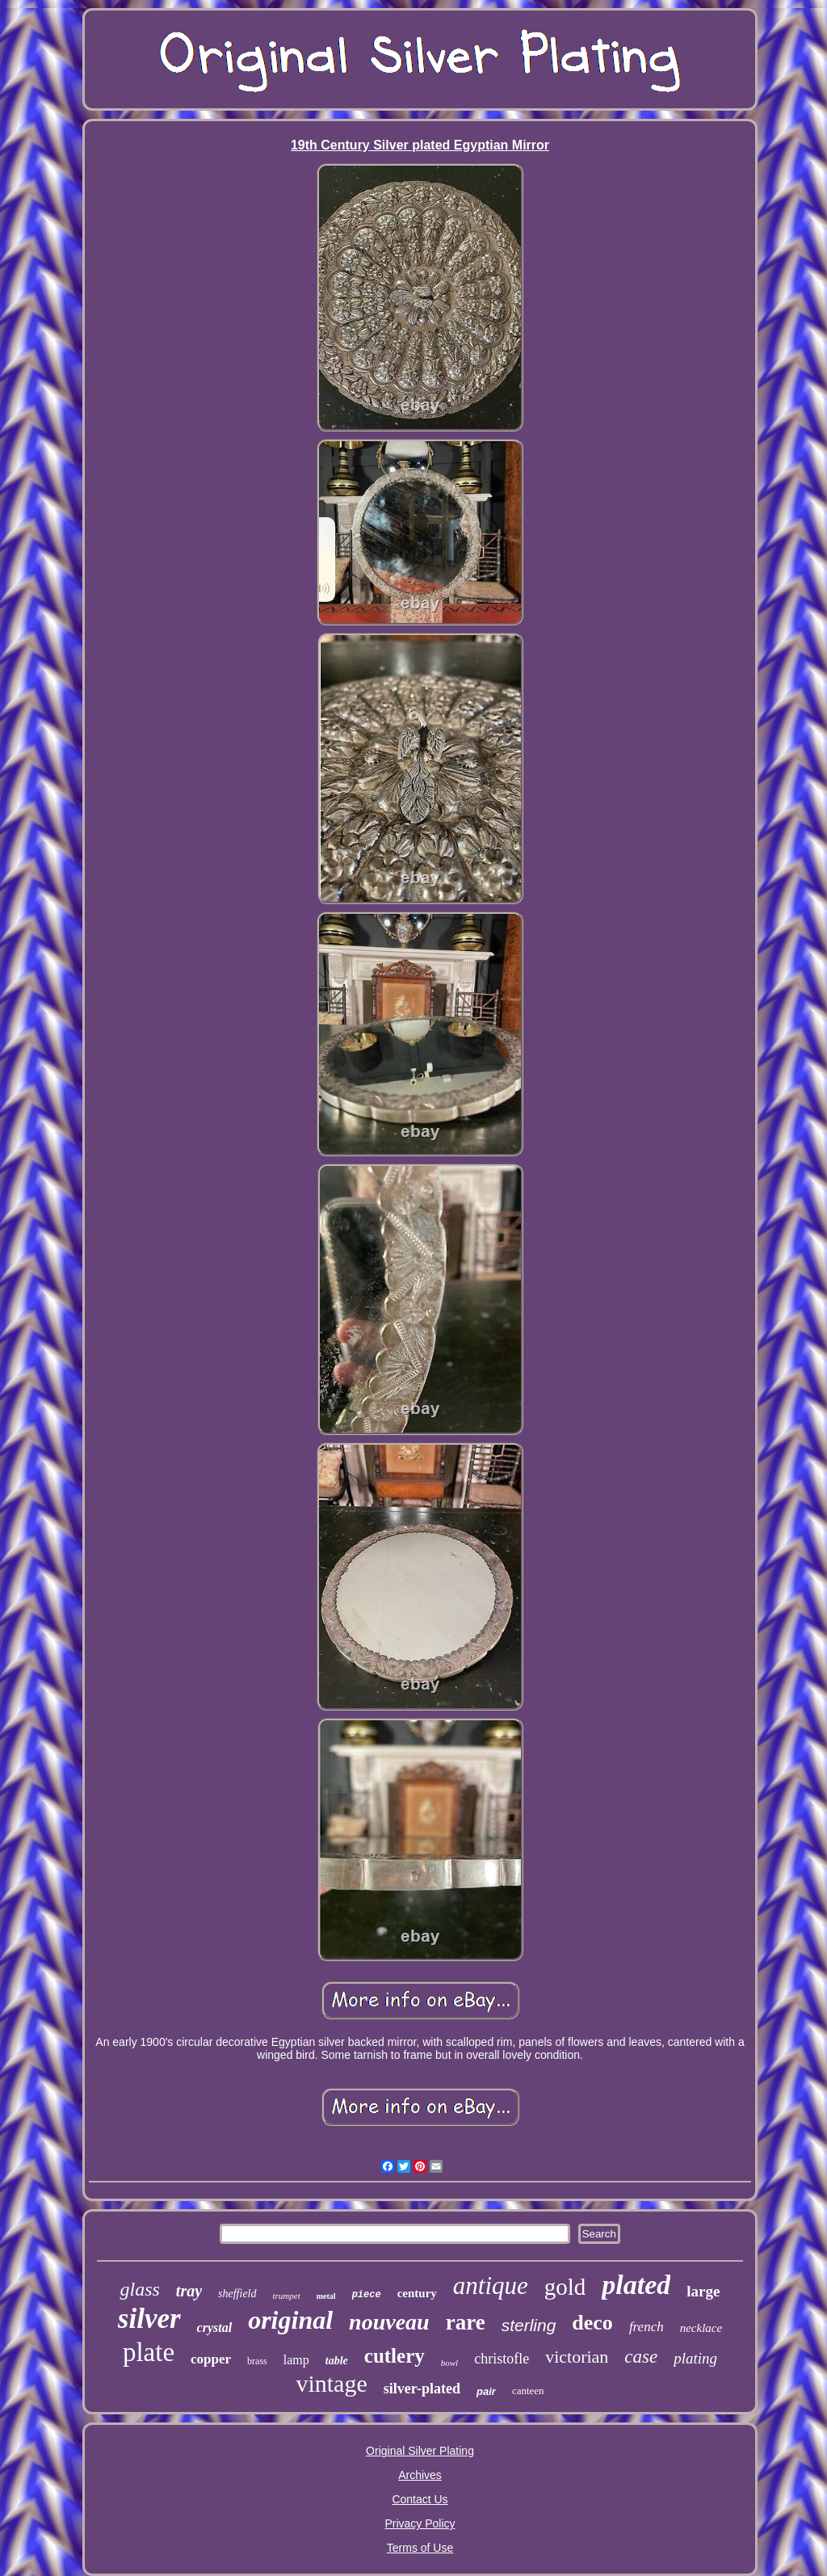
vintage (331, 2383)
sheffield (237, 2294)
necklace (701, 2327)
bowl (449, 2363)
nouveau (389, 2321)
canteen (528, 2390)
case (640, 2357)
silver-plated (422, 2388)
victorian (576, 2357)
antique (490, 2285)
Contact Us (419, 2499)
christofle (501, 2359)
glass (139, 2289)
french (646, 2326)
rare (465, 2322)
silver (149, 2318)
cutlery (394, 2356)
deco (592, 2322)
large (703, 2291)
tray (189, 2291)
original (290, 2319)
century (417, 2293)
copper (211, 2359)
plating (695, 2358)
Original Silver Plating (420, 2450)
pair (486, 2391)
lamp (296, 2360)
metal (326, 2296)
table (336, 2361)
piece (366, 2294)
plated (636, 2285)
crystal (215, 2327)
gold (565, 2287)
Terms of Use (420, 2547)
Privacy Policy (419, 2523)
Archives (420, 2475)
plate (148, 2352)
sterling (529, 2325)
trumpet (286, 2295)
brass (257, 2361)
